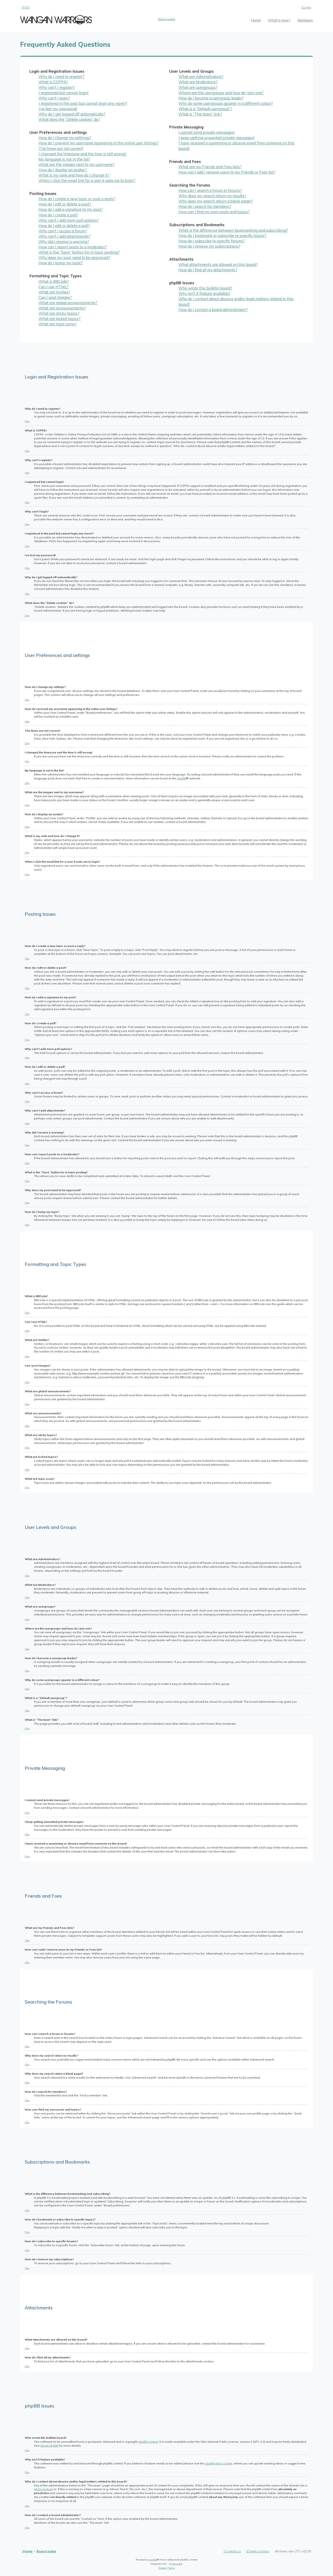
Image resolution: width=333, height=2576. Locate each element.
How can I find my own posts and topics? (214, 211)
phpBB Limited (148, 2441)
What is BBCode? (54, 281)
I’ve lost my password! (58, 108)
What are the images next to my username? (76, 164)
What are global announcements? (68, 302)
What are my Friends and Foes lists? (210, 166)
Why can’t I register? (57, 87)
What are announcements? (62, 308)
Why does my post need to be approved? (74, 257)
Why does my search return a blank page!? (216, 201)
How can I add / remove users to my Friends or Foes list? (227, 172)
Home (256, 20)
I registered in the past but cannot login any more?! (83, 103)
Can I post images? (55, 297)
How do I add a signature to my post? (71, 209)
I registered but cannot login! (63, 92)
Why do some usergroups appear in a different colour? (226, 103)
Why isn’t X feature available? (204, 293)
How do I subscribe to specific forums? (212, 240)
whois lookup (43, 2489)
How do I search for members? (205, 206)
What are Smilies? (54, 292)
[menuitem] (26, 7)
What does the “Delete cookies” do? (69, 119)
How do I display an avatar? (63, 169)
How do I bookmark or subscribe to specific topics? (222, 235)
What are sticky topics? (59, 313)
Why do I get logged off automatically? (72, 114)
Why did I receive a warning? (64, 241)
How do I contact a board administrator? (213, 309)
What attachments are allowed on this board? (218, 264)
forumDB (177, 2563)
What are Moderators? (198, 81)
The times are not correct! (61, 148)
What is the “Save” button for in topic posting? (79, 252)
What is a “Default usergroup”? (205, 108)
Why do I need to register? (61, 76)
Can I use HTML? (53, 286)
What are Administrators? (201, 76)
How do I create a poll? (58, 214)
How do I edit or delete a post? (65, 204)
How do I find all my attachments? (208, 269)
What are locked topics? (59, 318)
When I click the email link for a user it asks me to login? (87, 180)
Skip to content (166, 19)
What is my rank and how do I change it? (74, 175)
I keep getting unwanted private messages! (216, 137)
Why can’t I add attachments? (64, 236)
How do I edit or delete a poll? (64, 225)
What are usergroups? (198, 87)
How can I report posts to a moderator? (73, 246)
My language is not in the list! (64, 159)
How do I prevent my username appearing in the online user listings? (98, 143)
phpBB (181, 778)
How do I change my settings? (65, 137)
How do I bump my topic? (61, 262)
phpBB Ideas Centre (218, 2463)
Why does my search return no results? (212, 195)
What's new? (279, 20)
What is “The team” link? (200, 114)
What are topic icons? (58, 324)
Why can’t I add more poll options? (69, 220)
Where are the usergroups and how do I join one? (221, 92)
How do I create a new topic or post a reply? (77, 198)
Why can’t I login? (54, 98)
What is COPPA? (53, 81)
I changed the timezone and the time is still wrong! (82, 153)
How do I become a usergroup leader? (211, 98)
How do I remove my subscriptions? (209, 246)
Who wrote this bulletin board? (205, 288)
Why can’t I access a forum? (63, 230)
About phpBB (49, 2445)
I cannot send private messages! (206, 132)
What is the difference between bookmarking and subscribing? (233, 230)
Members (305, 20)
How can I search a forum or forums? (210, 190)
